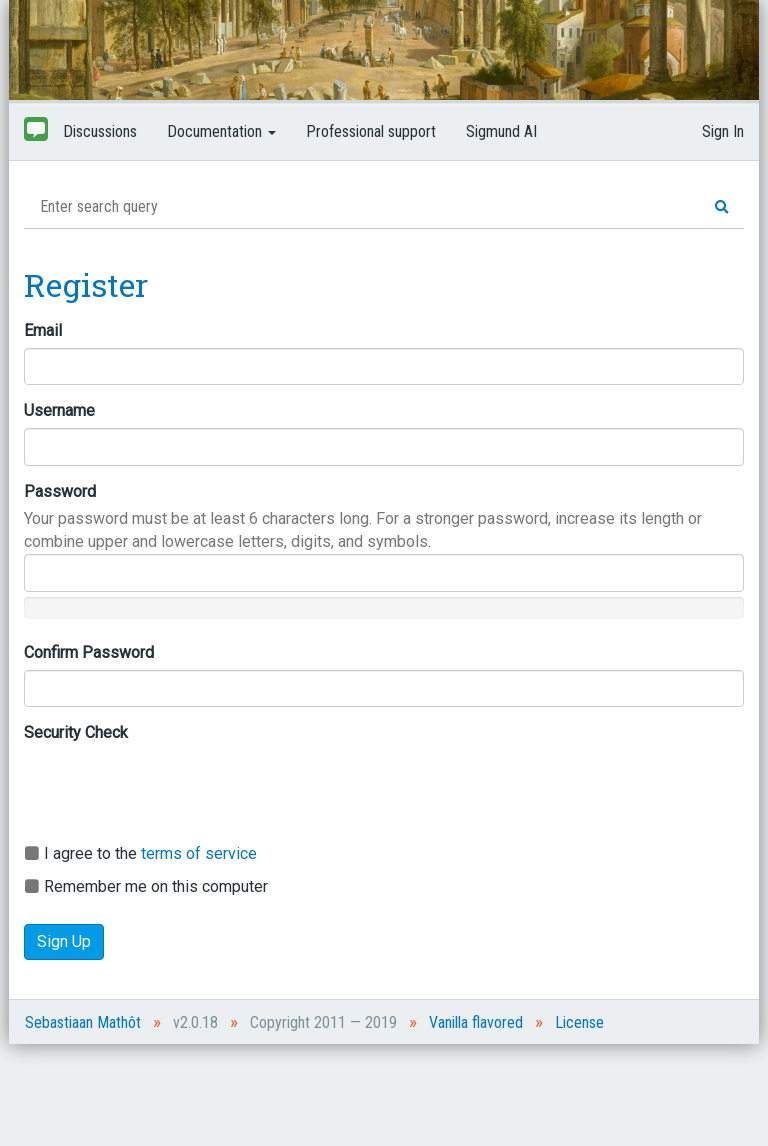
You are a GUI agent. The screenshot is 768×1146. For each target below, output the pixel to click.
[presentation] (176, 789)
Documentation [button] (221, 131)
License (579, 1022)
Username (59, 410)
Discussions (100, 131)
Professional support (371, 131)
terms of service (199, 853)
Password (60, 491)
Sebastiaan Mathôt (83, 1022)
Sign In (723, 131)
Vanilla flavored (476, 1022)
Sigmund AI (501, 131)
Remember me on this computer (146, 886)
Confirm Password (89, 652)
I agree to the (140, 853)
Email (43, 330)
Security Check (76, 732)
